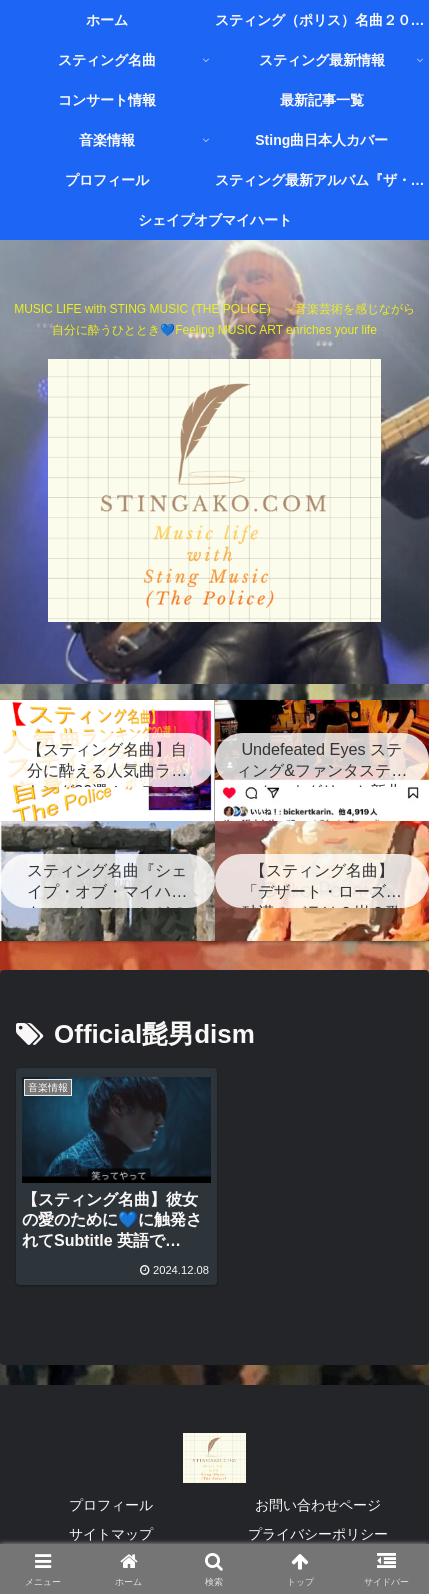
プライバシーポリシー (318, 1530)
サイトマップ (111, 1530)
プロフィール (111, 1501)
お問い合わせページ (318, 1501)
